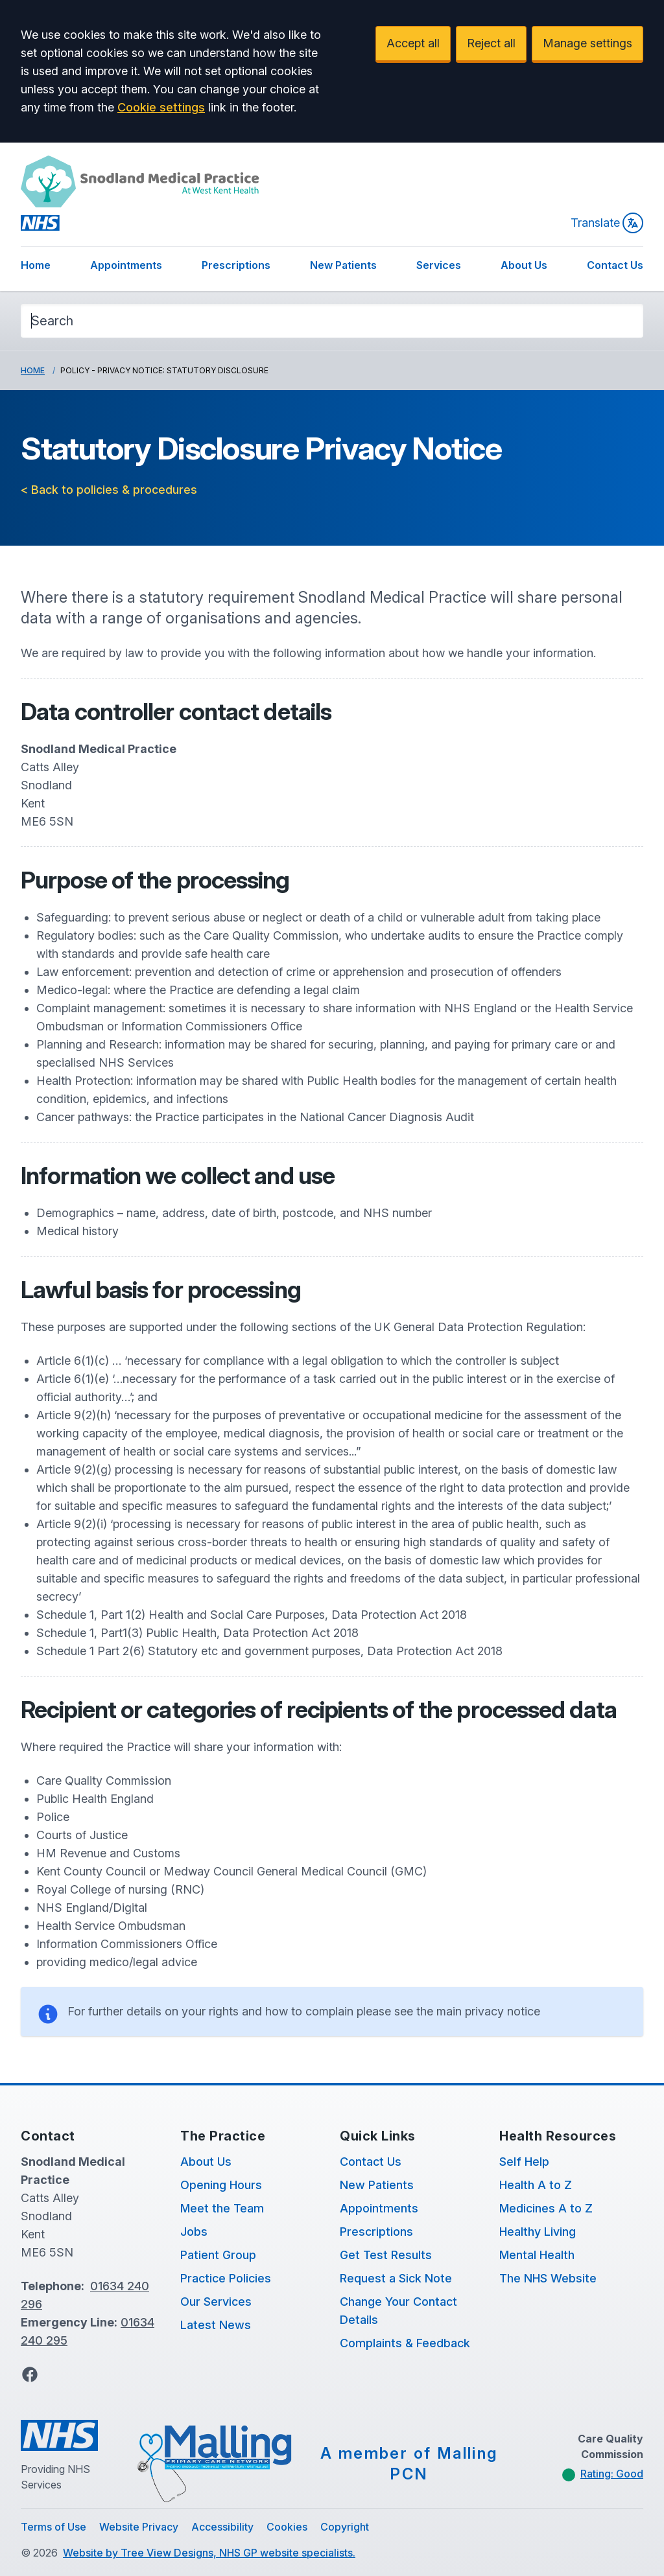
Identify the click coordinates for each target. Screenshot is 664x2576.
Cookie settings (161, 107)
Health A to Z (535, 2185)
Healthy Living (537, 2231)
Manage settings (587, 43)
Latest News (215, 2325)
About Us (524, 265)
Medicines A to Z (546, 2208)
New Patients (343, 265)
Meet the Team (222, 2208)
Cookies (287, 2526)
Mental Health (537, 2255)
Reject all (491, 43)
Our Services (216, 2301)
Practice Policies (225, 2278)
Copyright (344, 2526)
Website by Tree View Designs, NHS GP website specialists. (209, 2552)
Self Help (524, 2161)
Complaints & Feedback (405, 2343)
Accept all (413, 43)
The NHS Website (548, 2278)
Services (438, 265)
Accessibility (222, 2526)
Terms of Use (53, 2526)
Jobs (194, 2231)
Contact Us (615, 265)
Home (36, 265)
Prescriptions (236, 265)
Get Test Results (386, 2255)
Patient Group (218, 2255)
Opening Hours (221, 2185)
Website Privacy (138, 2526)
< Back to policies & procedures (109, 489)
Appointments (126, 265)
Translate (607, 223)
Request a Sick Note (396, 2278)
